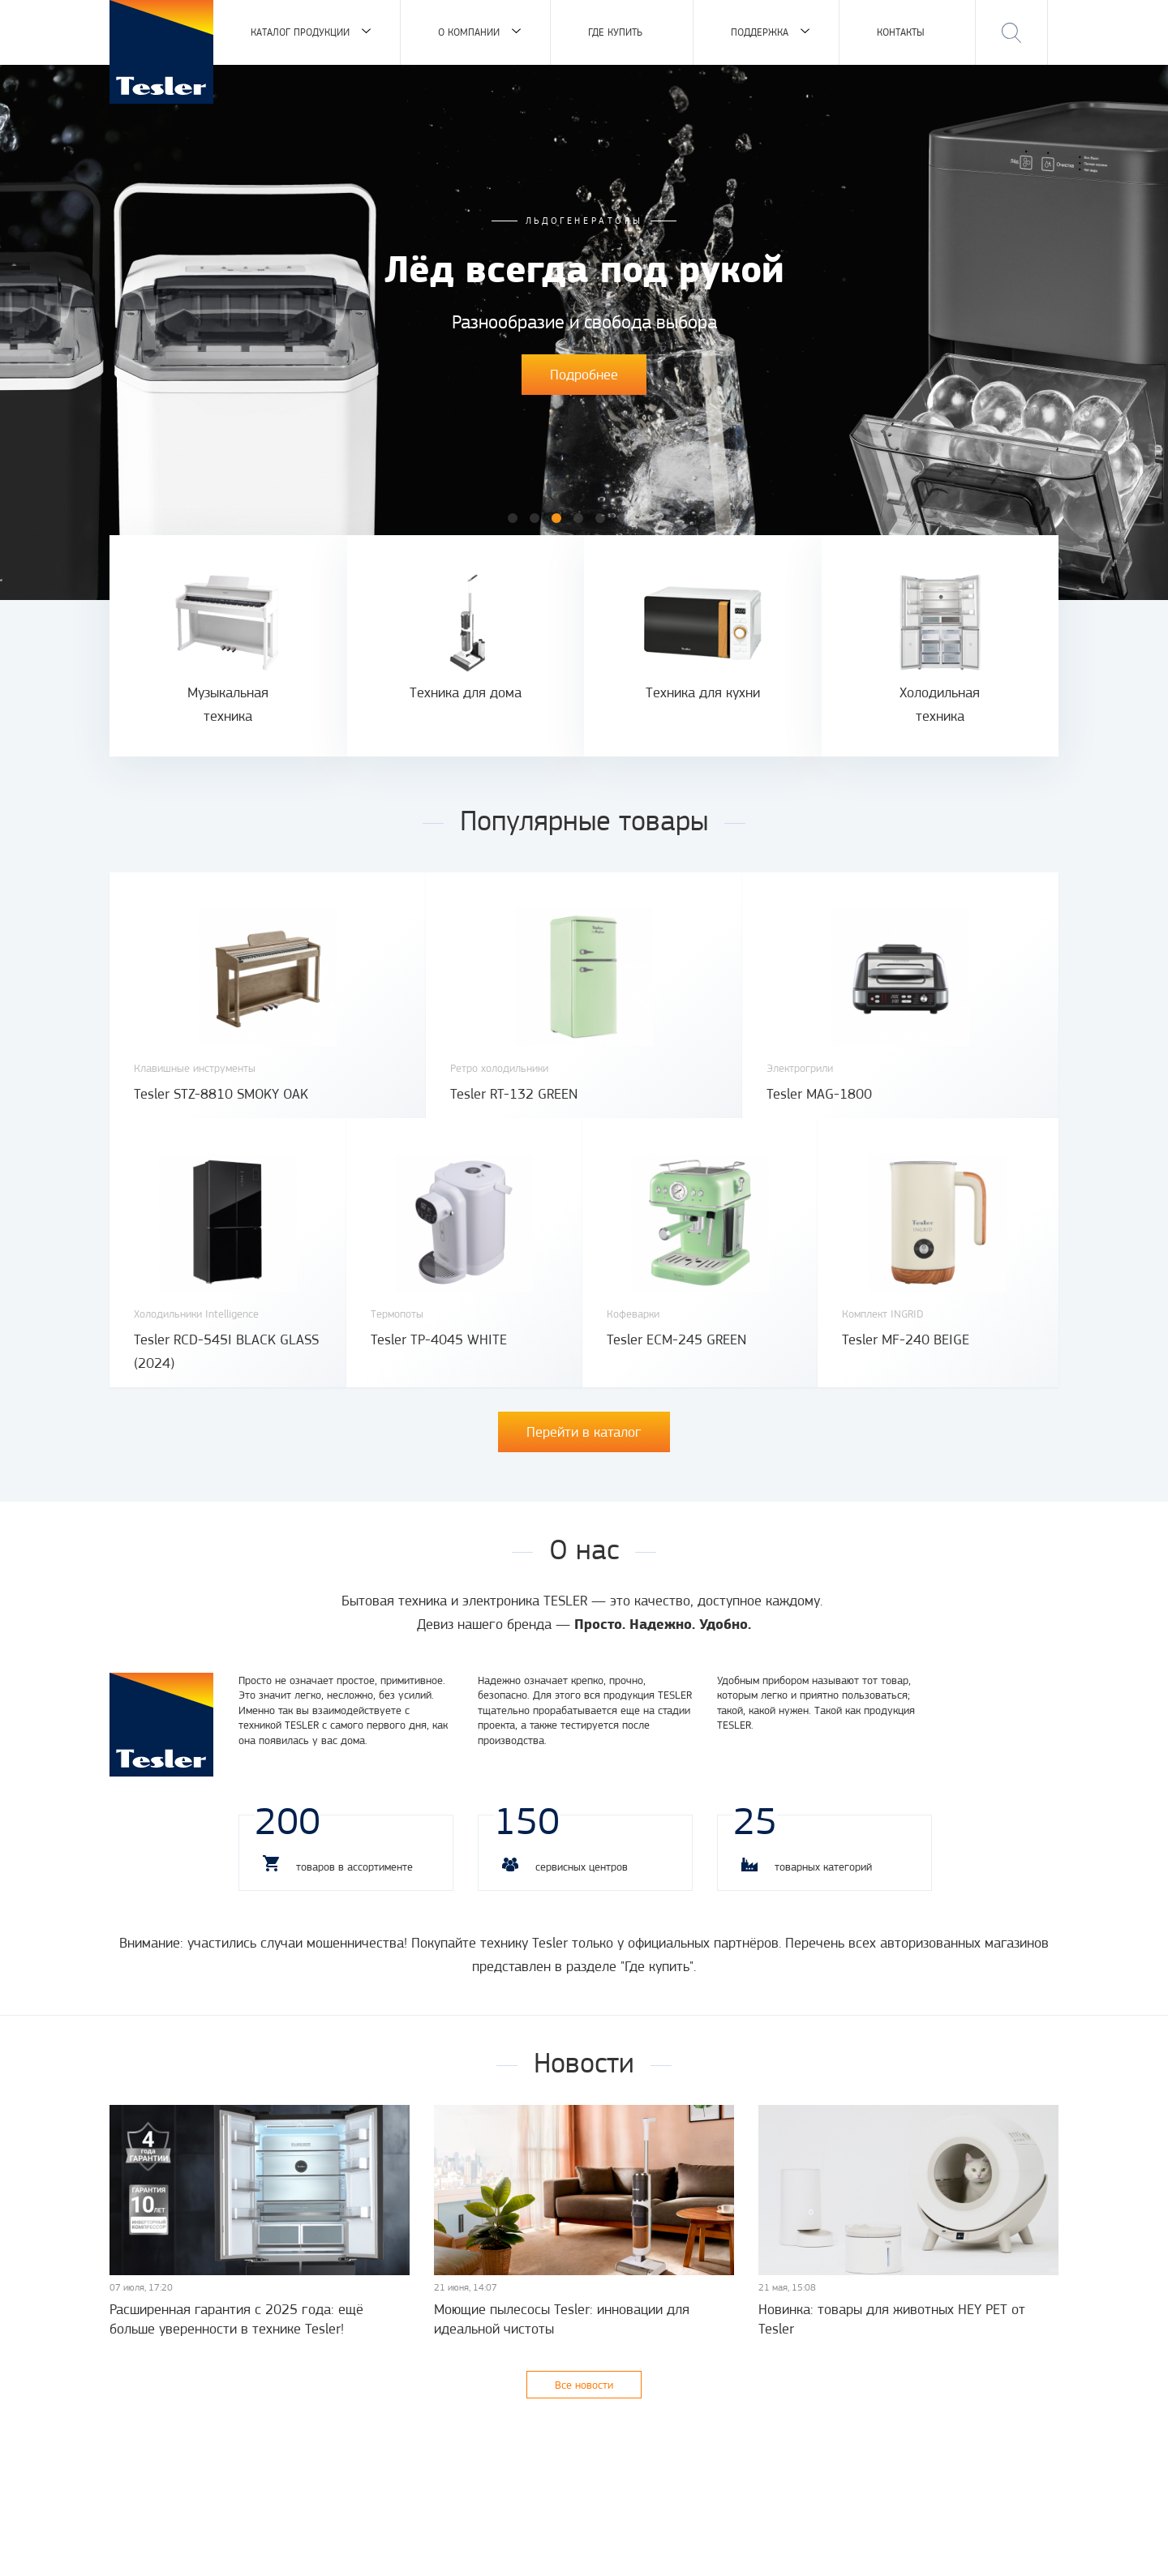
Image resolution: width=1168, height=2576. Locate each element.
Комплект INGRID (883, 1313)
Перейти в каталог (584, 1432)
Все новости (584, 2384)
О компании (469, 32)
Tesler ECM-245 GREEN (676, 1339)
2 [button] (534, 518)
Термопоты (397, 1313)
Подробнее (584, 374)
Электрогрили (799, 1067)
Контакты (901, 32)
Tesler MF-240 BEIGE (905, 1339)
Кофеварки (633, 1313)
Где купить (615, 32)
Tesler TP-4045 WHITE (439, 1339)
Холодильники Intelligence (196, 1313)
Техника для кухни (703, 692)
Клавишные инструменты (195, 1067)
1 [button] (512, 518)
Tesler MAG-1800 (819, 1094)
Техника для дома (466, 692)
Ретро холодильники (499, 1067)
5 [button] (600, 518)
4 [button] (578, 518)
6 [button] (622, 518)
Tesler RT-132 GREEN (514, 1094)
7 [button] (644, 518)
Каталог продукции (300, 32)
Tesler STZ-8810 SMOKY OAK (221, 1094)
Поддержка (759, 32)
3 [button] (556, 518)
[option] (584, 332)
